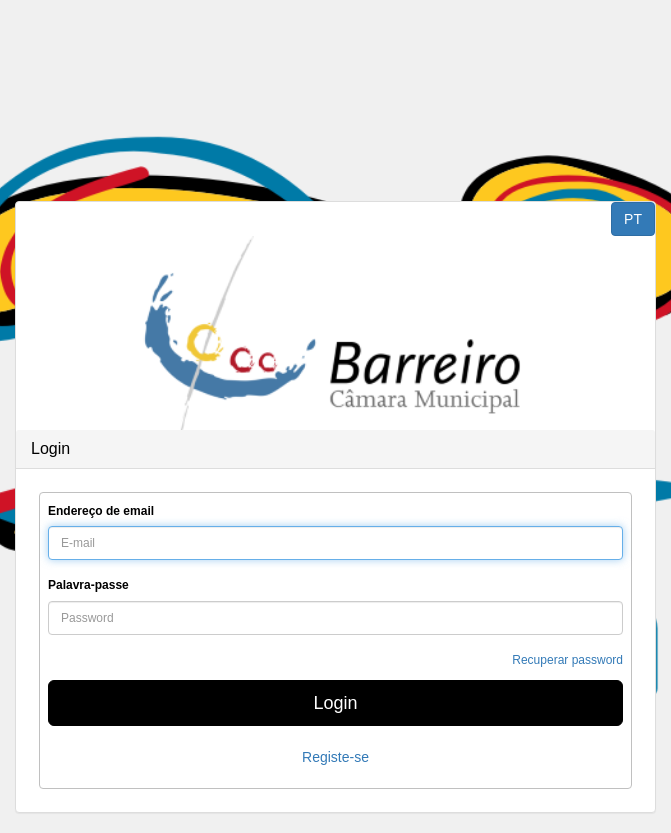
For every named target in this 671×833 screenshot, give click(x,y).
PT (633, 219)
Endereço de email (101, 511)
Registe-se (335, 757)
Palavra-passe (88, 585)
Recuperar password (567, 660)
